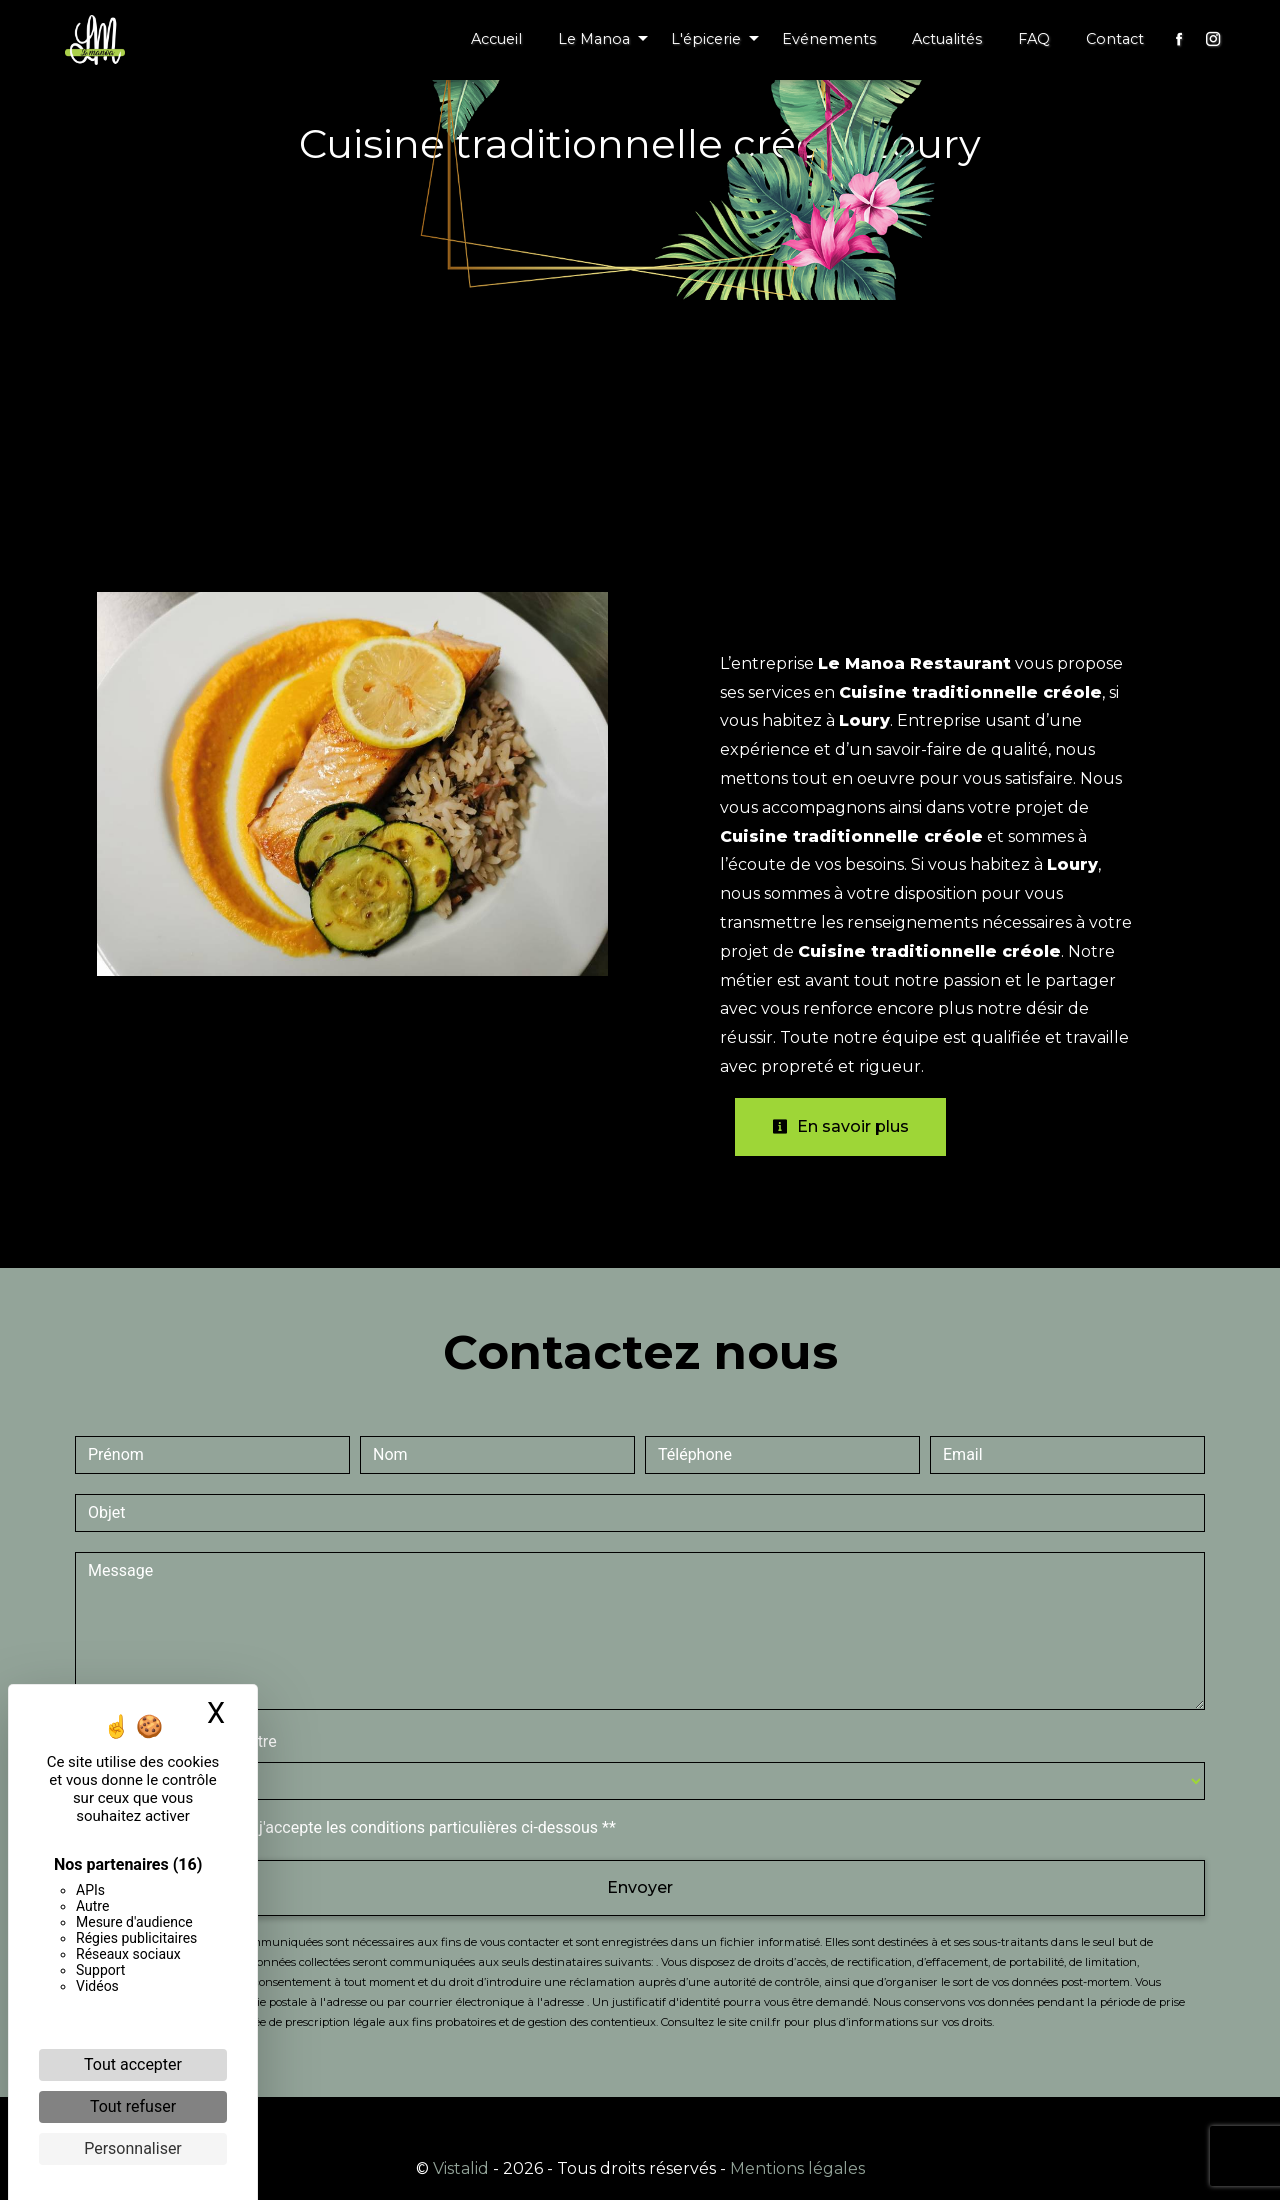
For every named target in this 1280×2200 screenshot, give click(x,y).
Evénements (829, 39)
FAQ (1034, 39)
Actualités (947, 39)
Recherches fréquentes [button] (640, 2125)
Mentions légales (795, 2168)
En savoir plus (840, 1126)
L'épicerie (706, 39)
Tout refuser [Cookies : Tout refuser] (133, 2106)
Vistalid (461, 2168)
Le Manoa (594, 39)
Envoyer (640, 1887)
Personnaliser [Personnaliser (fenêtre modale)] (133, 2148)
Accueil (496, 39)
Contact (1115, 39)
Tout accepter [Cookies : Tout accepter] (133, 2064)
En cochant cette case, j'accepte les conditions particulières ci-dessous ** (355, 1827)
